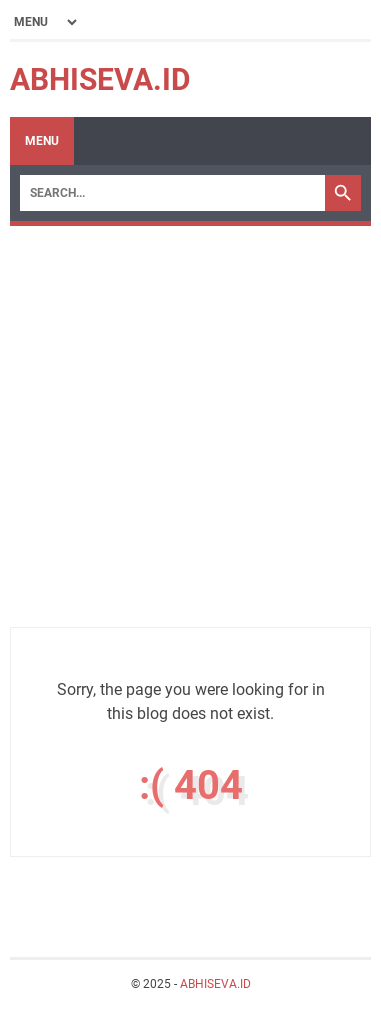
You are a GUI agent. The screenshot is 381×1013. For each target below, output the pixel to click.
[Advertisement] (190, 436)
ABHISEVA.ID (100, 79)
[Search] (172, 193)
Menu (42, 141)
